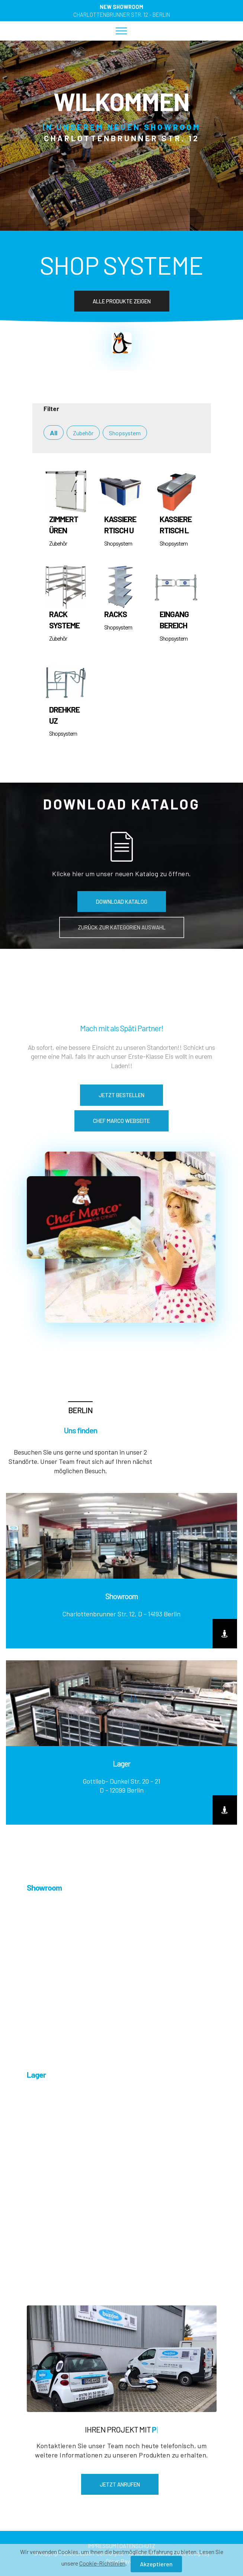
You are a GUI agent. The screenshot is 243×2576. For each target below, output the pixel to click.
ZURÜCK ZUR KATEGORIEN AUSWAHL (122, 927)
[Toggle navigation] (121, 31)
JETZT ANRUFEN (120, 2484)
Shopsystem (125, 432)
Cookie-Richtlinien (102, 2563)
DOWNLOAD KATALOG (121, 901)
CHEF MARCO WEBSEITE (121, 1120)
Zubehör (83, 432)
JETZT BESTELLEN (121, 1095)
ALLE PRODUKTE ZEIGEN (122, 301)
